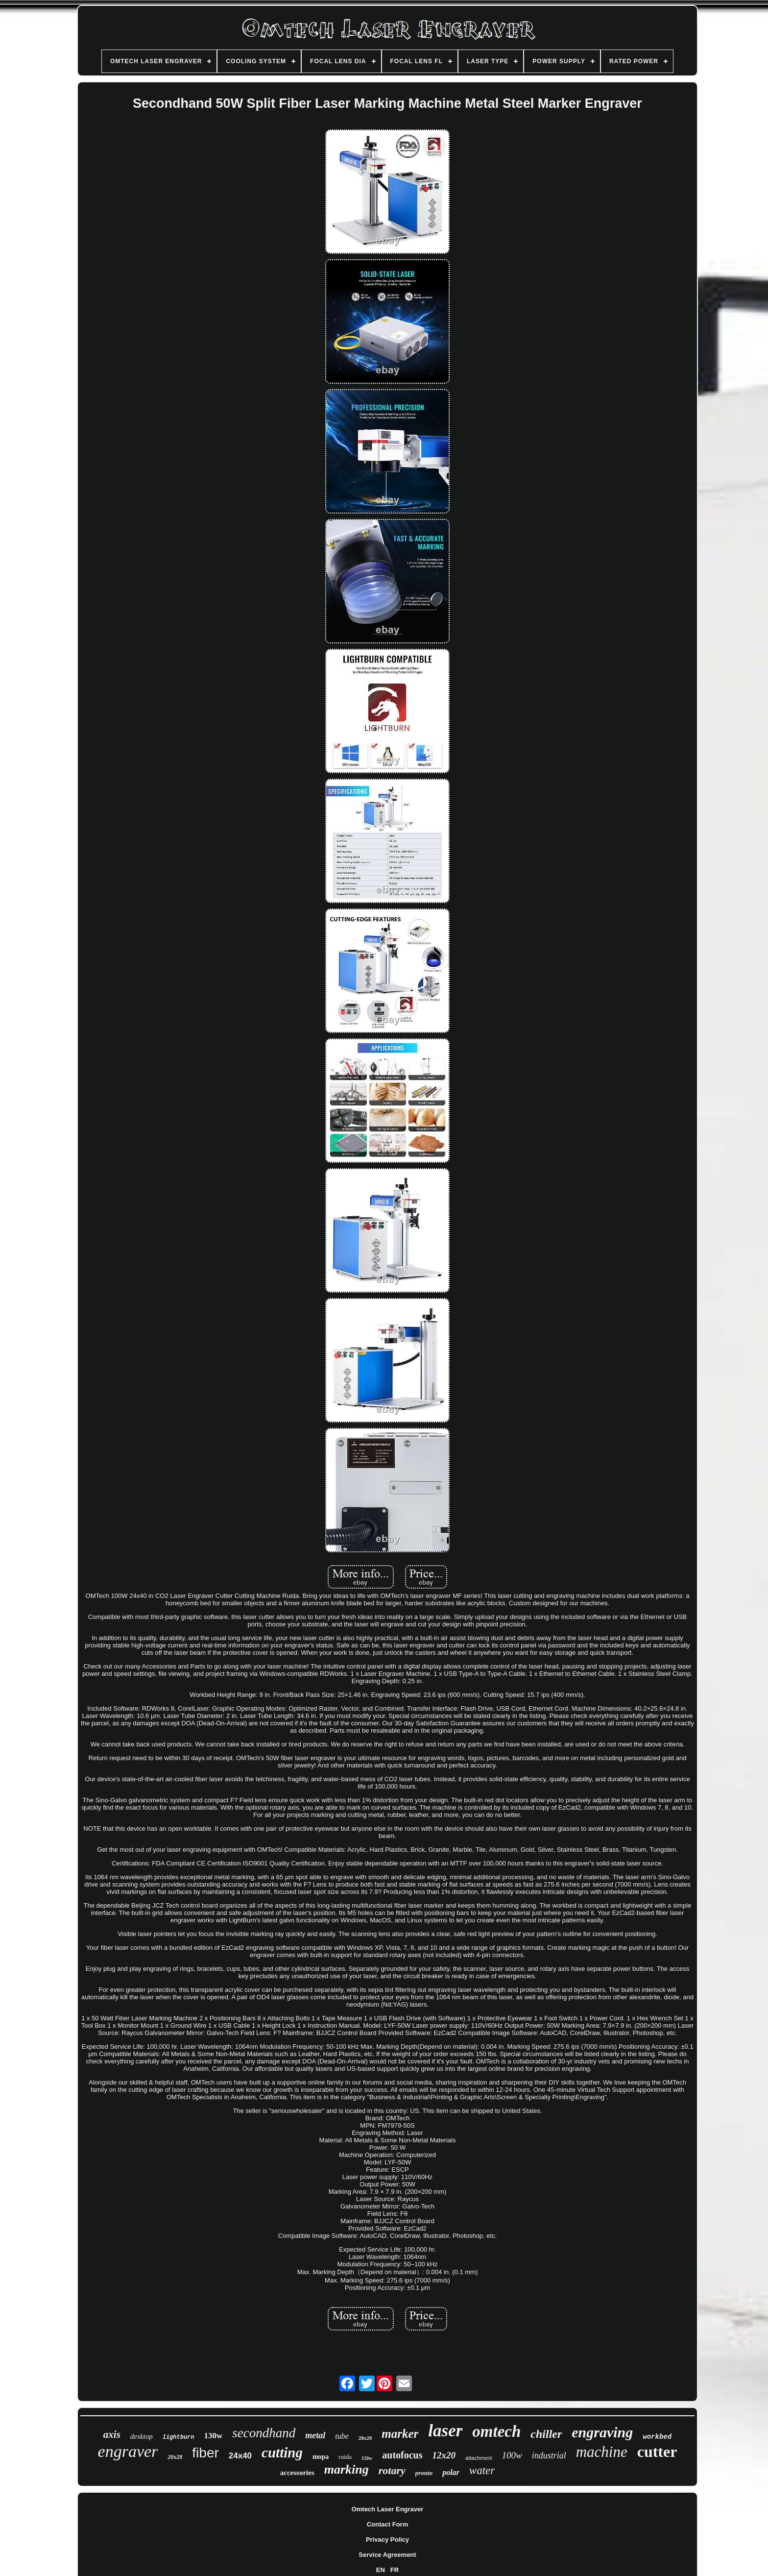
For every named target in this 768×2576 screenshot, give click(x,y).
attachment (478, 2458)
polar (450, 2472)
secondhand (263, 2433)
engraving (602, 2432)
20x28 (175, 2456)
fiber (205, 2452)
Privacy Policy (387, 2539)
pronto (423, 2473)
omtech (496, 2431)
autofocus (402, 2455)
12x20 (444, 2455)
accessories (297, 2473)
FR (394, 2570)
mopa (320, 2456)
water (482, 2470)
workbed (657, 2437)
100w (512, 2455)
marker (400, 2433)
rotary (392, 2470)
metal (315, 2435)
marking (346, 2469)
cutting (282, 2452)
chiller (546, 2434)
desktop (141, 2436)
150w (366, 2458)
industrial (549, 2455)
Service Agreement (387, 2554)
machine (601, 2451)
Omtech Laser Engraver (388, 2509)
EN (380, 2570)
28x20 (365, 2438)
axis (111, 2434)
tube (342, 2436)
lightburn (178, 2437)
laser (445, 2430)
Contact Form (387, 2524)
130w (213, 2435)
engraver (128, 2451)
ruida (345, 2456)
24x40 (240, 2455)
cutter (657, 2451)
